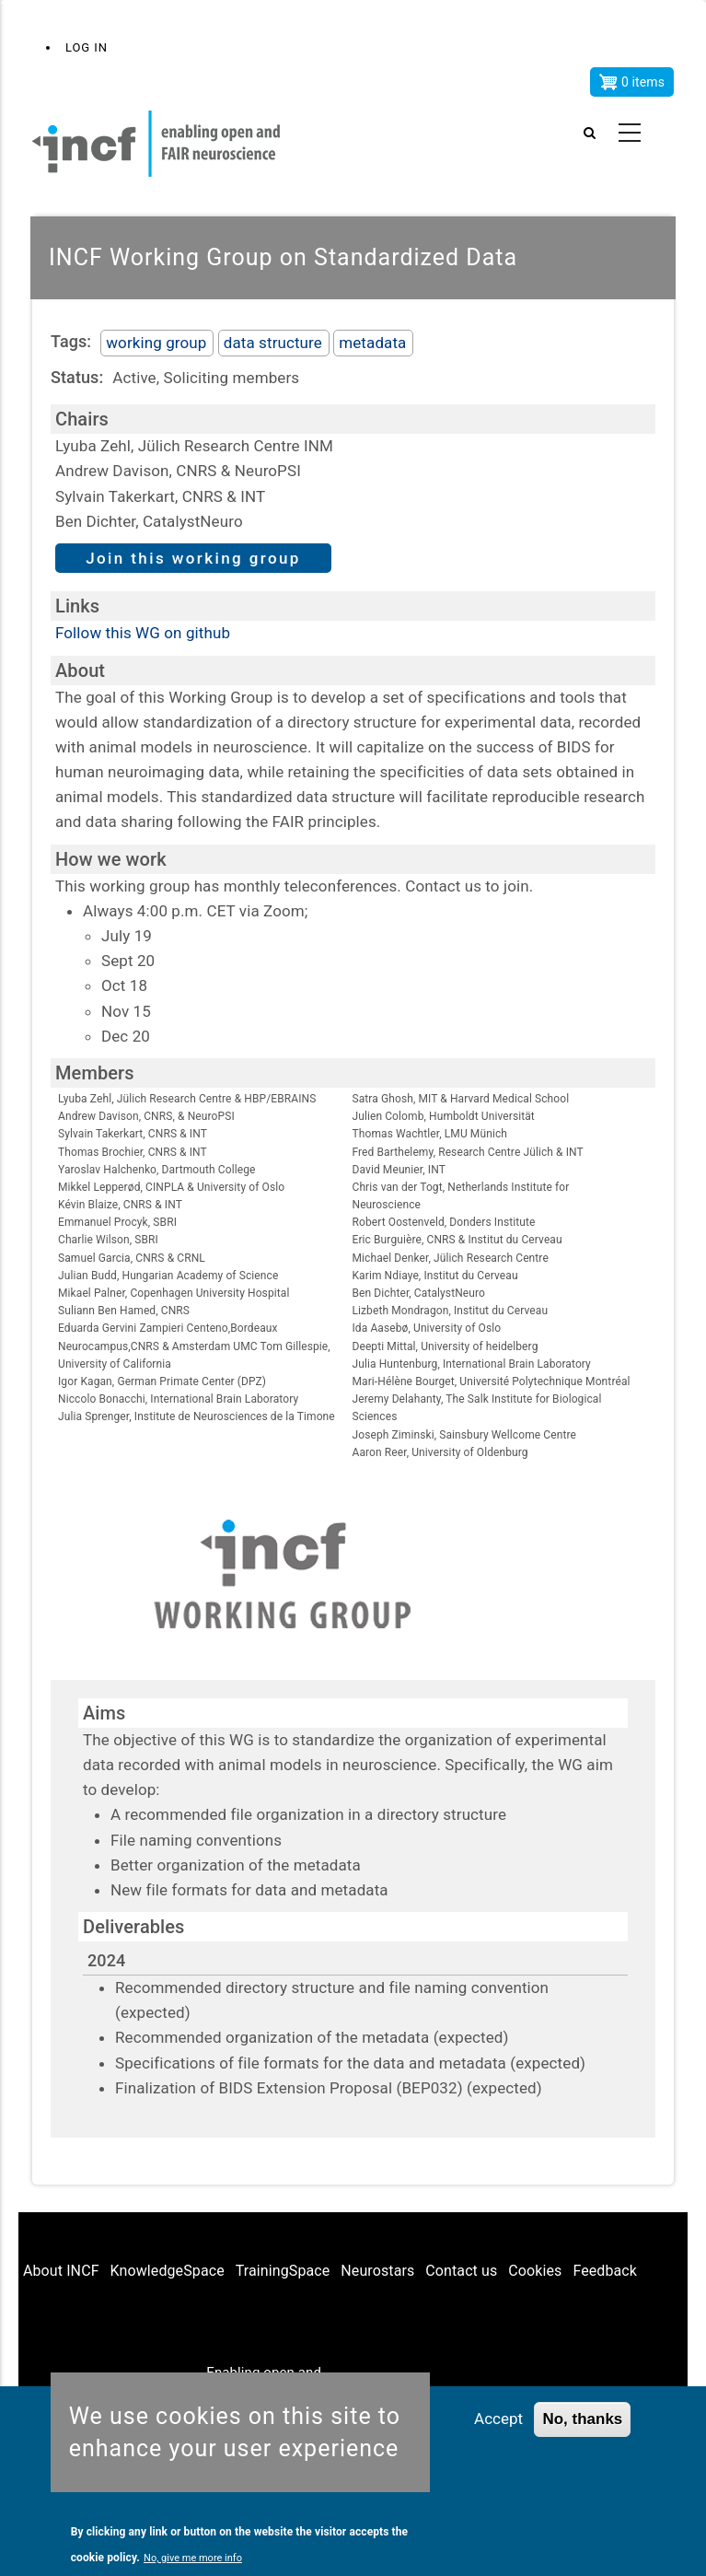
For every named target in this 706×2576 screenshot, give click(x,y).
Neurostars (377, 2270)
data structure (273, 342)
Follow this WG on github (142, 633)
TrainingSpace (283, 2270)
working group (156, 342)
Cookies (534, 2270)
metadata (372, 342)
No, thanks (582, 2420)
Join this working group (193, 558)
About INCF (61, 2270)
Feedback (605, 2270)
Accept (498, 2419)
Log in (86, 47)
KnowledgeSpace (167, 2270)
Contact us (461, 2270)
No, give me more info (193, 2558)
